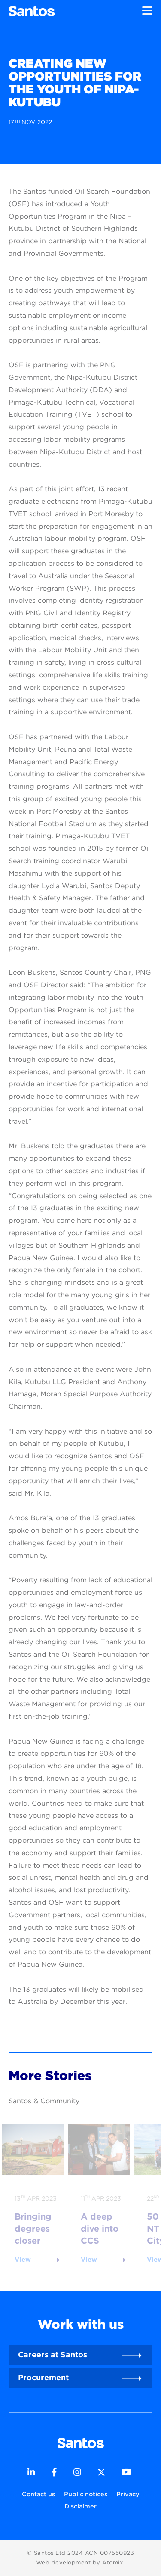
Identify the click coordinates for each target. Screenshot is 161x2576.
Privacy (128, 2494)
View (23, 2259)
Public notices (85, 2494)
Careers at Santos (52, 2354)
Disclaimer (80, 2506)
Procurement (43, 2377)
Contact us (38, 2494)
